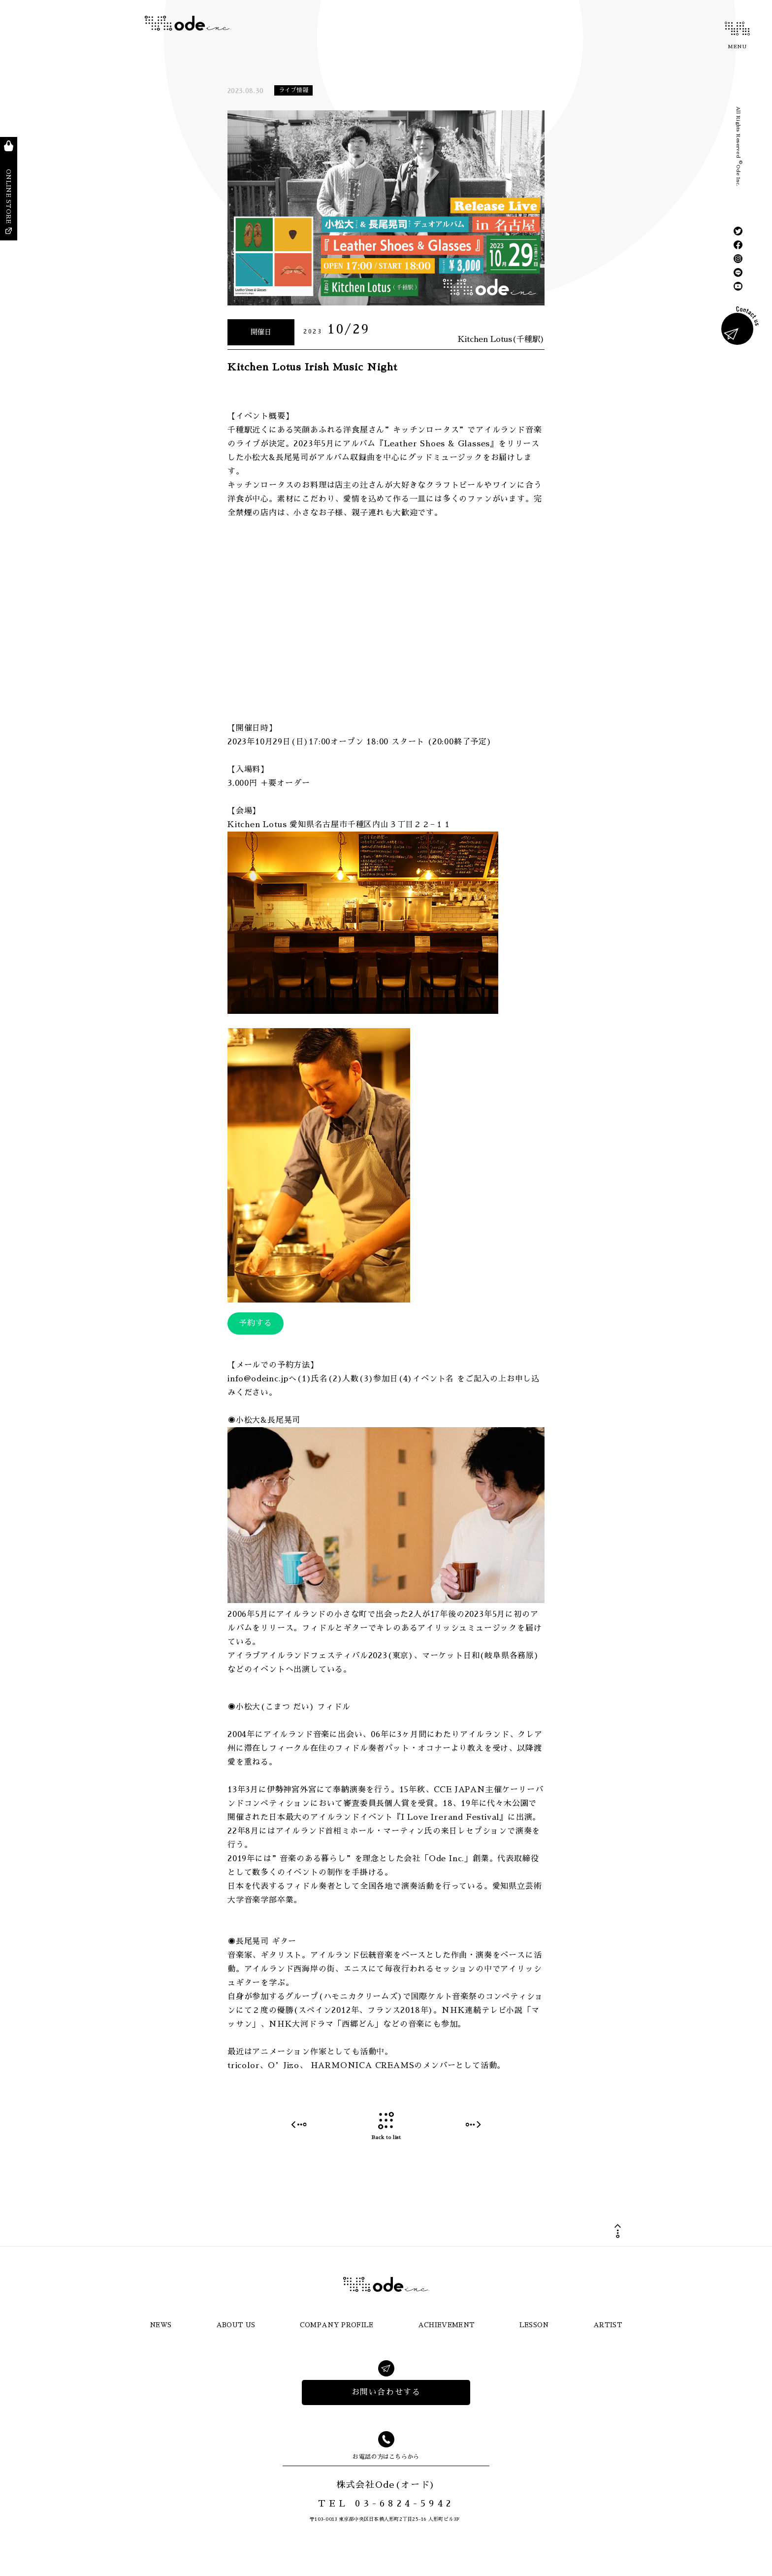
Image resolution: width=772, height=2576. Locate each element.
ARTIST (607, 2325)
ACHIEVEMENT (446, 2325)
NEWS (160, 2325)
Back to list (386, 2126)
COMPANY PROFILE (337, 2325)
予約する (255, 1323)
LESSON (534, 2325)
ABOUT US (236, 2325)
